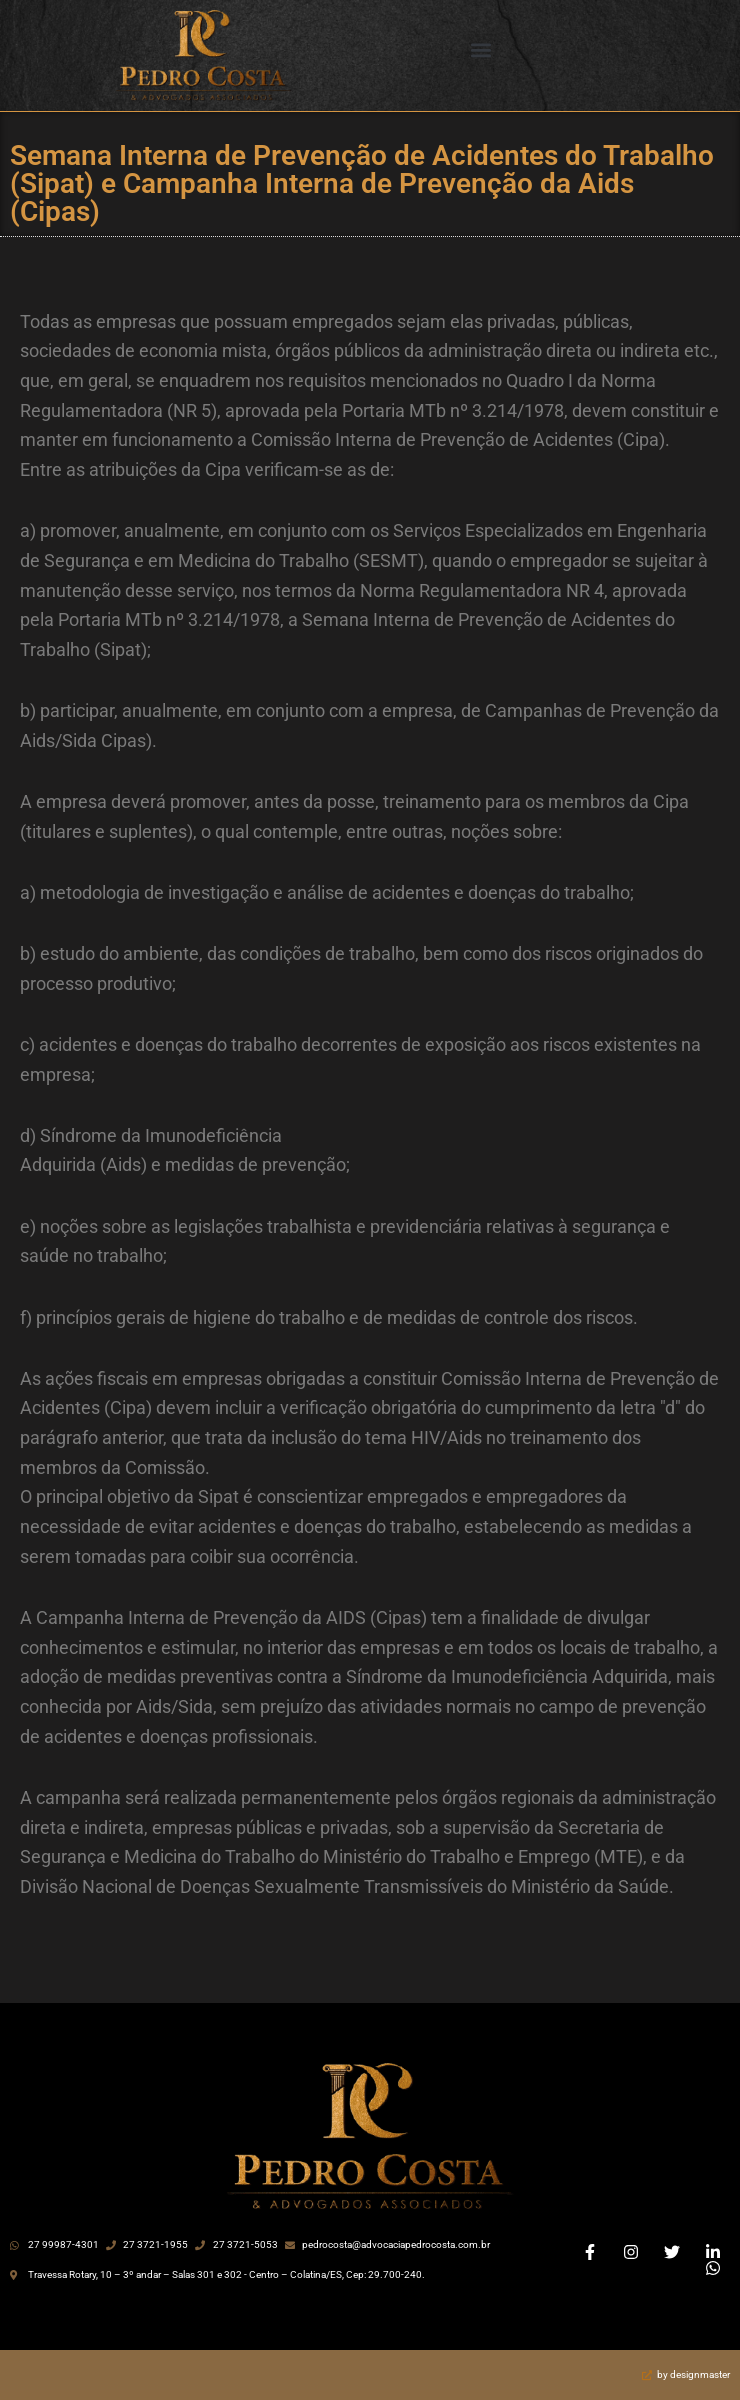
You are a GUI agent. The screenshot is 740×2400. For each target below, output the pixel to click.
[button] (481, 50)
